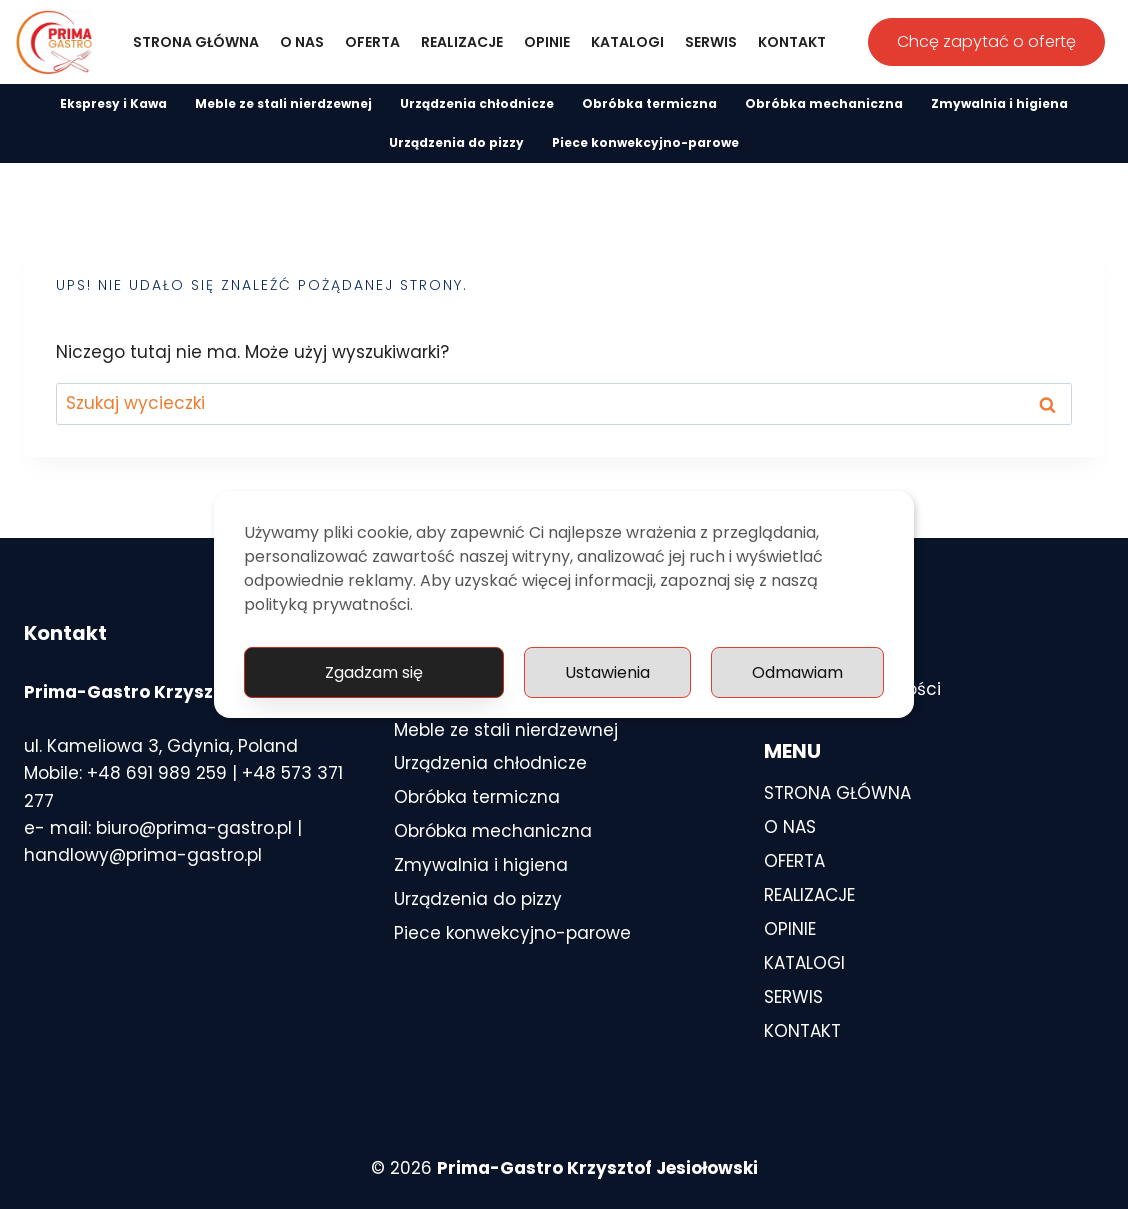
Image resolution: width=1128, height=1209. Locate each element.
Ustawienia (607, 672)
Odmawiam (797, 672)
